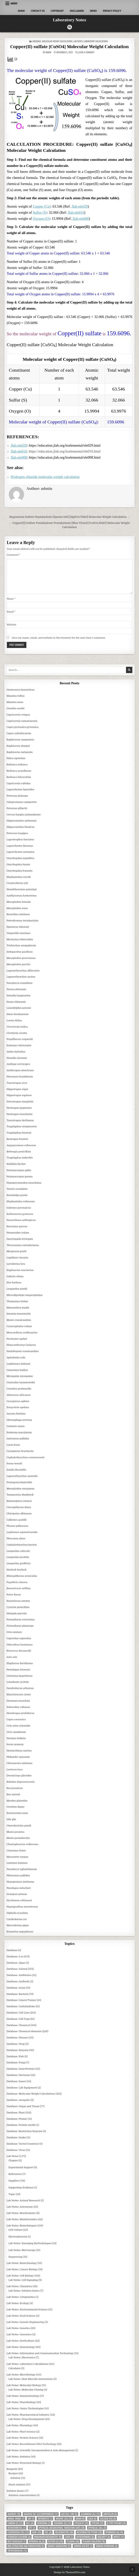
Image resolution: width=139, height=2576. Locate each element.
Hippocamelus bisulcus (20, 826)
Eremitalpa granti (16, 1195)
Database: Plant (15, 2112)
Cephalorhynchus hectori (21, 1544)
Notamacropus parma (19, 1176)
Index (93, 10)
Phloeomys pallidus (18, 1875)
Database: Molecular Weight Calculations (52, 41)
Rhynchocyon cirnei (18, 1694)
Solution (15, 2477)
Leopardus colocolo (18, 1551)
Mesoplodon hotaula (18, 901)
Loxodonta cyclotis (17, 1681)
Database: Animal (16, 1968)
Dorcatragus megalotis (19, 1101)
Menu (14, 3)
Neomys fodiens (16, 1738)
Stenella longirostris (18, 995)
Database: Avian (15, 1987)
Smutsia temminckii (18, 1313)
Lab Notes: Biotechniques (21, 2225)
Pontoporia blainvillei (19, 1482)
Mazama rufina (15, 695)
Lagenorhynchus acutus (20, 976)
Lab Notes (12, 2156)
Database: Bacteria (17, 1994)
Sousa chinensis (16, 1001)
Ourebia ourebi (15, 708)
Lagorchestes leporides (20, 789)
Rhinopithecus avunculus (21, 1575)
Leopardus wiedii (16, 1288)
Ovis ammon (14, 1632)
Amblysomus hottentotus (21, 895)
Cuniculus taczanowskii (20, 1382)
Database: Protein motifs (21, 2124)
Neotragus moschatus (19, 1114)
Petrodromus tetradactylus (22, 920)
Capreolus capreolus (18, 1638)
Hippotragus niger (17, 1089)
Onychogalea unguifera (20, 858)
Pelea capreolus (15, 758)
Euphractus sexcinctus (20, 1270)
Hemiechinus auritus (19, 1750)
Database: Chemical (18, 2025)
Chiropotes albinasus (19, 1513)
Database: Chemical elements (23, 2031)
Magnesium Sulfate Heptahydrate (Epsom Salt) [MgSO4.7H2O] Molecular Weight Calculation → (69, 517)
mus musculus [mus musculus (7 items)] (16, 2541)
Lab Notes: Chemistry (19, 2286)
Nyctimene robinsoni (19, 1900)
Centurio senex (15, 1426)
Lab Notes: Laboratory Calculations (91, 41)
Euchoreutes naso (17, 1813)
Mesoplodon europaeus (20, 1488)
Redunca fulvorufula (18, 777)
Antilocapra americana (20, 1070)
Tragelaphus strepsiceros (21, 1126)
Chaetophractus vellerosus (22, 1844)
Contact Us (38, 10)
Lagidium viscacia (17, 1257)
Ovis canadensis (16, 1732)
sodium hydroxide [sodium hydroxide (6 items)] (106, 2546)
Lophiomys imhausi (18, 1363)
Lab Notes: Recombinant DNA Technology (31, 2444)
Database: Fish (15, 2056)
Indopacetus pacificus (19, 951)
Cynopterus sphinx (17, 1401)
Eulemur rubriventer (18, 1045)
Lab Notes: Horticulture (20, 2340)
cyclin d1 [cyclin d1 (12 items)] (81, 2523)
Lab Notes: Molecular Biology (23, 2385)
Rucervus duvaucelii (18, 1650)
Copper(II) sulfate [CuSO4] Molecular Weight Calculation (69, 47)
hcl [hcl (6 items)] (48, 2532)
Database (11, 1950)
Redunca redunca (16, 764)
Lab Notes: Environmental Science (27, 2309)
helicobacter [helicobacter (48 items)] (64, 2532)
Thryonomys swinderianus (22, 1245)
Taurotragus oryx (16, 1082)
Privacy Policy (112, 10)
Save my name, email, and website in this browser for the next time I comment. (59, 637)
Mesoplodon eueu (17, 908)
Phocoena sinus (15, 1538)
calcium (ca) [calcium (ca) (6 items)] (108, 2518)
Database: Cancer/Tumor (21, 2000)
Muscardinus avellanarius (21, 1332)
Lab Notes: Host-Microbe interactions (30, 2379)
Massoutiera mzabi (17, 1307)
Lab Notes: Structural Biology (23, 2462)
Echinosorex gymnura (19, 1214)
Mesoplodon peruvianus (21, 958)
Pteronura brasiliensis (19, 1076)
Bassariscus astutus (18, 1600)
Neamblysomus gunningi (21, 889)
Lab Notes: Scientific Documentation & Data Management (40, 2450)
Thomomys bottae (17, 1301)
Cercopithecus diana (18, 1507)
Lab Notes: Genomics (19, 2334)
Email (11, 611)
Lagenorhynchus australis (22, 1476)
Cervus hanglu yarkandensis (23, 814)
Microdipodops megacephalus (24, 1295)
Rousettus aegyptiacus (19, 1931)
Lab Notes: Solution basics (24, 2290)
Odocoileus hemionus (19, 1644)
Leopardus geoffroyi (18, 1563)
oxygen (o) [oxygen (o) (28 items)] (55, 2541)
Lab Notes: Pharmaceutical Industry (27, 2414)
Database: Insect (16, 2081)
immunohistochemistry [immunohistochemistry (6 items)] (47, 2537)
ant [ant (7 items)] (31, 2518)
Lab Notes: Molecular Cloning (26, 2389)
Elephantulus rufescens (20, 1201)
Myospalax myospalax (19, 1376)
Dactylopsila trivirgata (19, 1238)
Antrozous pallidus (17, 1438)
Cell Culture (15, 2229)
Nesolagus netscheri (18, 1888)
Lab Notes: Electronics (21, 2357)
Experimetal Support (20, 2167)
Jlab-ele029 (79, 206)
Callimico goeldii (16, 1519)
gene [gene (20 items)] (36, 2532)
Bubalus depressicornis (20, 1781)
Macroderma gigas (17, 1925)
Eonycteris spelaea (17, 1407)
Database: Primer (16, 2118)
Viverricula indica (17, 1026)
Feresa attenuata (16, 989)
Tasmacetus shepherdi (19, 1494)
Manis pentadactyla (18, 1838)
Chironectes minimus (19, 1763)
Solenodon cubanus (18, 1707)
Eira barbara (13, 1282)
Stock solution (16, 2484)
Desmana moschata (18, 1700)
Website (11, 624)
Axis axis (11, 1657)
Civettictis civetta (16, 1033)
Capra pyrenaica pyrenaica (22, 727)
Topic (11, 2194)
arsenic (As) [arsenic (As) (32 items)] (64, 2518)
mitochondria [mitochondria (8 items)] (85, 2537)
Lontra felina (14, 1020)
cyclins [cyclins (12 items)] (97, 2523)
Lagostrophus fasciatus (20, 839)
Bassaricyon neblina (18, 1588)
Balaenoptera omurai (19, 1501)
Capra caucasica (16, 1719)
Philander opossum (18, 1756)
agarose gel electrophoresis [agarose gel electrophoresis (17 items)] (41, 2514)
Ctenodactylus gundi (18, 1825)
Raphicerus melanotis (19, 752)
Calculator (14, 2368)
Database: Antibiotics (19, 1975)
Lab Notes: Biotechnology (21, 2263)
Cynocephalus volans (19, 1326)
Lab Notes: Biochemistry (21, 2213)
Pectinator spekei (16, 1338)
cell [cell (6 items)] (29, 2523)
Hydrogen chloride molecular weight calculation (45, 477)
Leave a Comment (86, 52)
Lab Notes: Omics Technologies (25, 2408)
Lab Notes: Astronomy (19, 2206)
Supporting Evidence (21, 2187)
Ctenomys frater (16, 1850)
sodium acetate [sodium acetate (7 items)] (83, 2546)
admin (48, 52)
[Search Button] (69, 27)
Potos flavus (13, 1594)
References (15, 2174)
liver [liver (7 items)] (69, 2537)
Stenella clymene (16, 1058)
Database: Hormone (18, 2075)
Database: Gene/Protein (20, 2068)
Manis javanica (15, 1831)
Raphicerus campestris (20, 739)
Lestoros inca (14, 1769)
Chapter (13, 2160)
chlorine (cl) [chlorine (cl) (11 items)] (62, 2523)
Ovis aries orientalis (18, 1725)
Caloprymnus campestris (21, 802)
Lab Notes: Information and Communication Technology (40, 2353)
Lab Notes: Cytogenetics (20, 2297)
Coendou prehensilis (18, 1388)
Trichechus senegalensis (21, 945)
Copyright (57, 10)
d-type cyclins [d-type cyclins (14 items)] (116, 2523)
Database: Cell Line (17, 2012)
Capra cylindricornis (18, 733)
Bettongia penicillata (18, 1151)
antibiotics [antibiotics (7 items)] (45, 2518)
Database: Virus (15, 2150)
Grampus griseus (16, 1894)
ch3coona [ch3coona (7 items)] (43, 2523)
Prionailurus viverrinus (20, 1619)
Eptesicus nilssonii (17, 926)
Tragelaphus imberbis (19, 1157)
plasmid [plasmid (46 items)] (73, 2541)
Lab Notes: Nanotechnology (22, 2395)
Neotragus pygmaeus (19, 1107)
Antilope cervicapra (18, 1064)
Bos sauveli (13, 1794)
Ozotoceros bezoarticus (20, 689)
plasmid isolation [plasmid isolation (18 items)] (94, 2541)
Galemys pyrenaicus (18, 1207)
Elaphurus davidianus (19, 1663)
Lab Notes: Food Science (21, 2315)
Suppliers (14, 2180)
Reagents (11, 2469)
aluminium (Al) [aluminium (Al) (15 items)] (90, 2514)
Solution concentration (22, 2495)
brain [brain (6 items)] (80, 2518)
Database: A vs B (16, 1956)
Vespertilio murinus (18, 933)
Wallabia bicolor (16, 1164)
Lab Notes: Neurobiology (21, 2402)
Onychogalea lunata (18, 864)
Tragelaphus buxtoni (18, 1132)
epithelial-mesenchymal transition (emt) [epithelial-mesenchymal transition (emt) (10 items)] (61, 2528)
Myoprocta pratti (16, 1251)
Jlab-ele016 (76, 212)
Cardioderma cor (16, 1919)
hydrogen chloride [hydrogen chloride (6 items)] (19, 2537)
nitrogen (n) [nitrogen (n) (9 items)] (36, 2541)
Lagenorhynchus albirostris (23, 970)
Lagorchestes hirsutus (19, 845)
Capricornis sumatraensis (21, 720)
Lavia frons (13, 1444)
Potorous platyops (17, 795)
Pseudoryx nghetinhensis (21, 1869)
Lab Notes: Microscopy (22, 2250)
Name (11, 598)
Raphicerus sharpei (18, 745)
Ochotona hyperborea (19, 1675)
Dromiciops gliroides (19, 1775)
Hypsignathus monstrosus (22, 1906)
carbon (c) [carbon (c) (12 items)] (15, 2523)
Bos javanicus (14, 1788)
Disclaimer (77, 10)
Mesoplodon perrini (18, 964)
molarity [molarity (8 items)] (103, 2537)
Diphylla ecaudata (17, 1912)
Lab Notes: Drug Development (26, 2419)
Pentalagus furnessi (18, 1669)
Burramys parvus (16, 1226)
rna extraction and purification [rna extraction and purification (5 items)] (25, 2546)
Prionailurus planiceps (20, 1625)
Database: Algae (15, 1962)
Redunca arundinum (18, 770)
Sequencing (15, 2256)
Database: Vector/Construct (22, 2143)
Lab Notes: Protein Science (22, 2437)
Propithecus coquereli (19, 1039)
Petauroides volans (17, 1232)
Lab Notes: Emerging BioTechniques (30, 2243)
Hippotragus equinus (19, 1095)
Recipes (13, 2473)
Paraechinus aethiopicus (21, 1220)
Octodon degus (15, 1806)
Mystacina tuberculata (19, 939)
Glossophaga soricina (19, 1419)
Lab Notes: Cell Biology (20, 2275)
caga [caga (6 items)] (92, 2518)
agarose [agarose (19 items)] (13, 2514)
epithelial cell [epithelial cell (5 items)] (97, 2528)
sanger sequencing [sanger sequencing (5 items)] (59, 2546)
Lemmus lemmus (16, 1862)
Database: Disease (17, 2037)
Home (21, 10)
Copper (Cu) (42, 206)
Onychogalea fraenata (19, 870)
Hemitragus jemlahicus (20, 1713)
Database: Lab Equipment (21, 2087)
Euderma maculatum (19, 1432)
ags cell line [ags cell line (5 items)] (69, 2514)
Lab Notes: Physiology (19, 2425)
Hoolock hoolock (16, 1569)
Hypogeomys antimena (20, 1881)
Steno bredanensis (17, 1014)
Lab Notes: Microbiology (20, 2374)
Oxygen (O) (41, 219)
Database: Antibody (17, 1981)
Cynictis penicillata (17, 1607)
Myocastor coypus (17, 1856)
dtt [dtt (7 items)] (32, 2528)
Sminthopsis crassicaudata (22, 1351)
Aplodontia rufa (15, 1357)
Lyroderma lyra (15, 1263)
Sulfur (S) (40, 212)
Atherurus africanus (18, 1395)
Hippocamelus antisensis (21, 820)
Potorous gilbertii (16, 808)
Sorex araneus (14, 1744)
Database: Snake (16, 2137)
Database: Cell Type (18, 2018)
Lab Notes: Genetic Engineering (25, 2322)
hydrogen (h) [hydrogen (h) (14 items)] (114, 2532)
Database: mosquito (18, 2100)
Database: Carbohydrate (20, 2006)
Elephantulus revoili (18, 877)
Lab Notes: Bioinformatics (21, 2219)
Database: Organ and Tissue (23, 2106)
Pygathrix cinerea (16, 1582)
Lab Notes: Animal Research (23, 2200)
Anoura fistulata (16, 1413)
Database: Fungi (16, 2062)
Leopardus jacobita (17, 1557)
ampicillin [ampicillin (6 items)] (110, 2514)
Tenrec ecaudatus (16, 1188)
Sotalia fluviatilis (16, 1469)
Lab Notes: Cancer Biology (22, 2269)
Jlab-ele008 (80, 219)
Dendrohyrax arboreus (20, 1688)
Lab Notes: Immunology (20, 2347)
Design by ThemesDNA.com (69, 2572)
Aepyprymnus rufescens (21, 1145)
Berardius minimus (18, 914)
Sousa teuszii (14, 1463)
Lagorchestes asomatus (20, 851)
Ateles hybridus (15, 1051)
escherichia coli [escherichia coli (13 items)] (18, 2532)
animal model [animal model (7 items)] (15, 2518)
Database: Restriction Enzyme (24, 2131)
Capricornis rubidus (18, 783)
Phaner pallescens (17, 1525)
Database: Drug (15, 2043)
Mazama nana (14, 702)
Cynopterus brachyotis (20, 1451)
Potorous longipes (17, 833)
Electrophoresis (17, 2236)
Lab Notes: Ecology (17, 2303)
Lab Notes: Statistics (18, 2456)
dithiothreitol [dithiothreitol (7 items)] (16, 2528)
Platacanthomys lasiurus (21, 1344)
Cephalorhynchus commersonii (25, 1457)
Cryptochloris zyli (17, 883)
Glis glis (11, 1819)
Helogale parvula (16, 1613)
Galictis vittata (14, 1276)
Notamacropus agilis (18, 1170)
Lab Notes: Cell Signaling (23, 2280)
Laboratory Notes (69, 20)
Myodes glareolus (16, 1800)
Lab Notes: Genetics (18, 2328)
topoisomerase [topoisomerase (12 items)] (17, 2550)
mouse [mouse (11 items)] (118, 2537)
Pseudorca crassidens (19, 983)
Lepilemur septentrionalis (21, 1532)
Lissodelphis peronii (18, 1007)
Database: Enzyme (17, 2050)
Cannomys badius (17, 1370)
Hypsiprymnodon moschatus (23, 1182)
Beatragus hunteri (17, 1139)
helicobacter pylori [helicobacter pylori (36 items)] (89, 2532)
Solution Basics (15, 2490)
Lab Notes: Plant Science (21, 2431)
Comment (13, 554)
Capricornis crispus (18, 714)
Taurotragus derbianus (20, 1120)
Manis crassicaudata (18, 1320)
